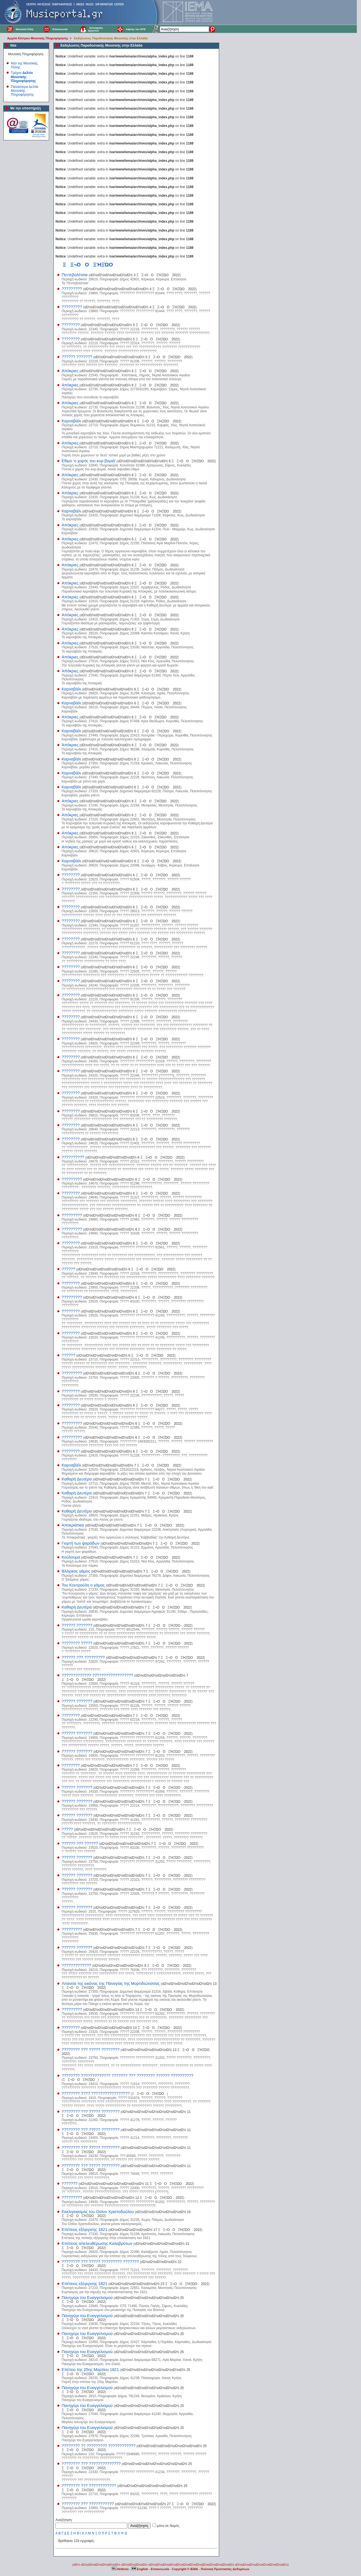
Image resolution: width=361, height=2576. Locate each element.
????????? (72, 289)
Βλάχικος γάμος (76, 1571)
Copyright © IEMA (185, 2569)
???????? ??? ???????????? (89, 2485)
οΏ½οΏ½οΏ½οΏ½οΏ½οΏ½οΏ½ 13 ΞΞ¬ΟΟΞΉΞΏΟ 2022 (133, 2010)
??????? (69, 2183)
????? (67, 1829)
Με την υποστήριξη (25, 108)
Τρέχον (23, 77)
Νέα (13, 45)
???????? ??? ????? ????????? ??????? (100, 2261)
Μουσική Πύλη (24, 29)
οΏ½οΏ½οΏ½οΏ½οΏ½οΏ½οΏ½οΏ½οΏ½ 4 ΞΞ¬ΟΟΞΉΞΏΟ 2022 (140, 289)
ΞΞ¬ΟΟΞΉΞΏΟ (80, 2080)
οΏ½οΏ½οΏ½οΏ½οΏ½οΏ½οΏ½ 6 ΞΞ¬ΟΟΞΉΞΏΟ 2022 (129, 371)
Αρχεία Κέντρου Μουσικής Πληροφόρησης (37, 38)
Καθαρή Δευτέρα (77, 1479)
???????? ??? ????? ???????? (91, 2049)
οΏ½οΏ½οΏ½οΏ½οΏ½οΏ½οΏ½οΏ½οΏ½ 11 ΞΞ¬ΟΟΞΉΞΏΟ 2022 (136, 2184)
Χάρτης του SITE (136, 29)
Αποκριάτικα (73, 1525)
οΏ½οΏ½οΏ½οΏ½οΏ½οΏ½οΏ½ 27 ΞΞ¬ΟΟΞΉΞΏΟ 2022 (165, 2504)
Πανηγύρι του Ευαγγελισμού (87, 2297)
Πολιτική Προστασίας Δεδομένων (225, 2569)
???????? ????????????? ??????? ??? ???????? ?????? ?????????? (127, 2075)
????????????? (76, 1965)
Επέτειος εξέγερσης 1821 (84, 2229)
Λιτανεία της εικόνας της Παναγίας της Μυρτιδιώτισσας (111, 1983)
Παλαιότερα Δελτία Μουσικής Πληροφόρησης (24, 91)
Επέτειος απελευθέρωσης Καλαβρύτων (97, 2243)
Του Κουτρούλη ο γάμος (83, 1585)
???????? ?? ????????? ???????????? (98, 2445)
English (140, 2569)
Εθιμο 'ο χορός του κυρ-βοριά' (89, 461)
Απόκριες (70, 371)
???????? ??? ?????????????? (91, 2463)
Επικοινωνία (59, 29)
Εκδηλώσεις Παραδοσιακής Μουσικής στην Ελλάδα (110, 38)
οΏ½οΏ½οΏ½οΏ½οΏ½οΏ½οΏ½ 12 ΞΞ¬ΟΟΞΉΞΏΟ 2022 (133, 2198)
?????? (68, 1269)
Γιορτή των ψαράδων (81, 1543)
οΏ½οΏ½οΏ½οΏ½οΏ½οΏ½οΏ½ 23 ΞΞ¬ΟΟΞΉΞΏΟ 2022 (158, 2284)
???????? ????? (77, 1643)
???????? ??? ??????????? (88, 2504)
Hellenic (121, 2569)
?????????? (73, 1157)
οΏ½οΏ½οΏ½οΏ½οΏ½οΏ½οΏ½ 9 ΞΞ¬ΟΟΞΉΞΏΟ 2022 (141, 1966)
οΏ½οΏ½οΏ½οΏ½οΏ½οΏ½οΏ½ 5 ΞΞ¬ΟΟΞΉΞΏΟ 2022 (130, 325)
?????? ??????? (77, 357)
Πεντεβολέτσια (75, 275)
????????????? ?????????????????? (97, 1675)
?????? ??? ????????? (83, 1657)
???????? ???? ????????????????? (96, 2093)
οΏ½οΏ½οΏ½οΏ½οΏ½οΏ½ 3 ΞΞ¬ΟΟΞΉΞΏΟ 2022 (135, 275)
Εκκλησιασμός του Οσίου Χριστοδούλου (98, 2211)
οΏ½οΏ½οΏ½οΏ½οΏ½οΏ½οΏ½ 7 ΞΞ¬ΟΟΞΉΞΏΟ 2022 (131, 1465)
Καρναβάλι (71, 421)
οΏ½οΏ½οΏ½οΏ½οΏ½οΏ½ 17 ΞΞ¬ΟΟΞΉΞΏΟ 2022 (155, 2230)
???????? (71, 324)
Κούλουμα (71, 1557)
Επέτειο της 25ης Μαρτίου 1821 (90, 2369)
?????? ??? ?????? (80, 1843)
